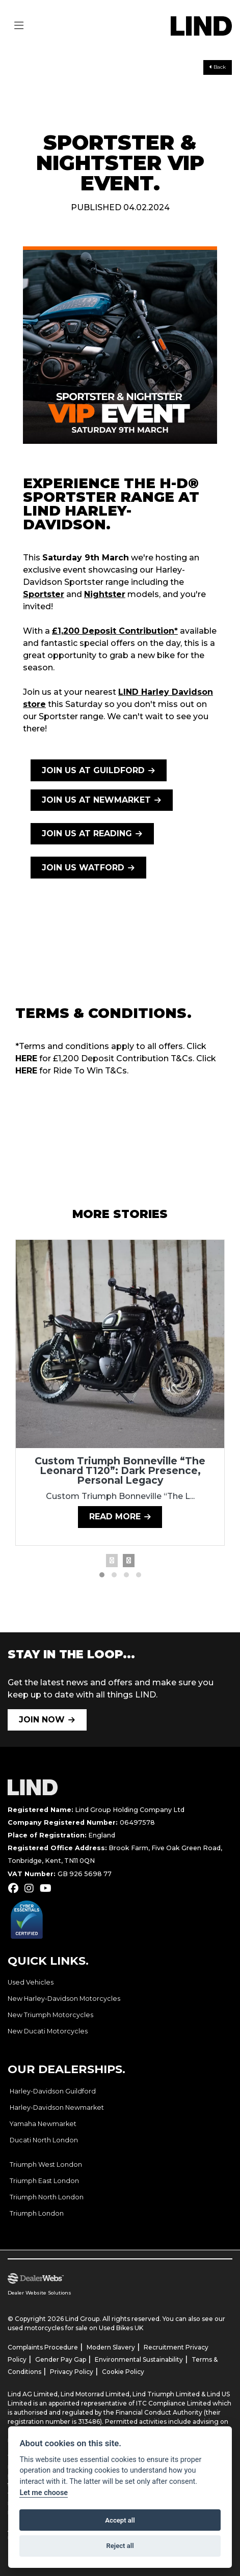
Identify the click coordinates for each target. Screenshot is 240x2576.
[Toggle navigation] (19, 26)
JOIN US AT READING (87, 833)
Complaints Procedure (43, 2347)
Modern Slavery (111, 2347)
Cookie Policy (123, 2371)
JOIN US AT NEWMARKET (96, 800)
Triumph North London (47, 2197)
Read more (115, 1516)
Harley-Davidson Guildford (53, 2091)
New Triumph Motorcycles (50, 2015)
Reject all (120, 2546)
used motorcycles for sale (48, 2328)
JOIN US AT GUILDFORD (93, 770)
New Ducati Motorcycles (48, 2031)
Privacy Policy (71, 2371)
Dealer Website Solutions (39, 2293)
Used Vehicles (31, 1982)
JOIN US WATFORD (83, 867)
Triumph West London (46, 2164)
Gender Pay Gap (60, 2359)
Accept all (120, 2520)
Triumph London (37, 2213)
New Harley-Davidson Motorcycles (64, 1998)
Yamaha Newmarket (43, 2124)
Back (217, 67)
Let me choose (43, 2492)
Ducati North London (44, 2140)
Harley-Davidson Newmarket (57, 2107)
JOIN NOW (42, 1719)
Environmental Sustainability (139, 2359)
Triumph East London (44, 2181)
